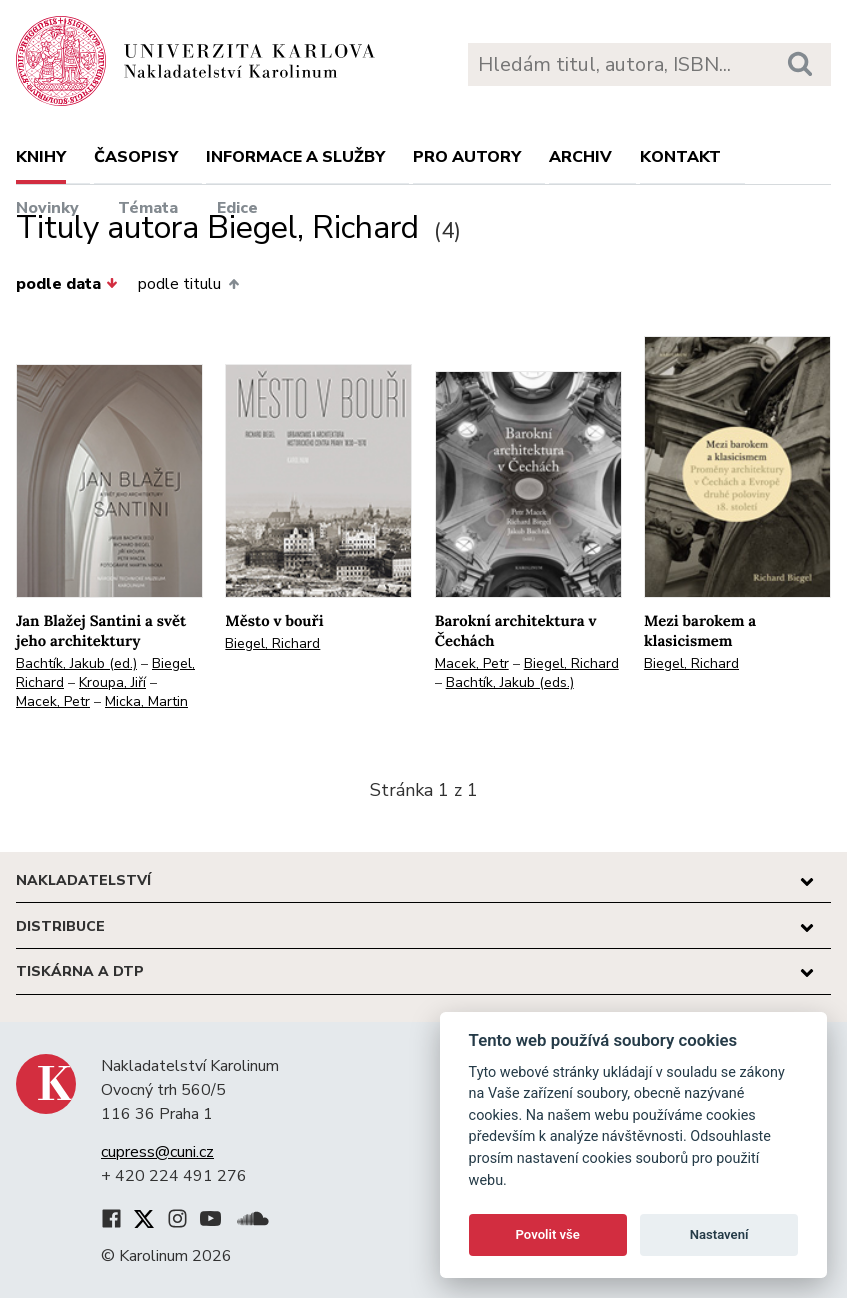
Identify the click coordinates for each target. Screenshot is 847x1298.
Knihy (41, 157)
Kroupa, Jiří (112, 682)
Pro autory (467, 157)
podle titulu (188, 284)
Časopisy (136, 157)
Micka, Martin (146, 701)
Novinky (47, 208)
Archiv (580, 157)
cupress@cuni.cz (157, 1152)
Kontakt (680, 157)
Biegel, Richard (272, 643)
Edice (237, 208)
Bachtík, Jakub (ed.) (76, 663)
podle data (67, 284)
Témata (148, 208)
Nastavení (719, 1234)
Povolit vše (548, 1234)
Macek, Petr (53, 701)
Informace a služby (295, 157)
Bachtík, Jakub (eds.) (510, 682)
